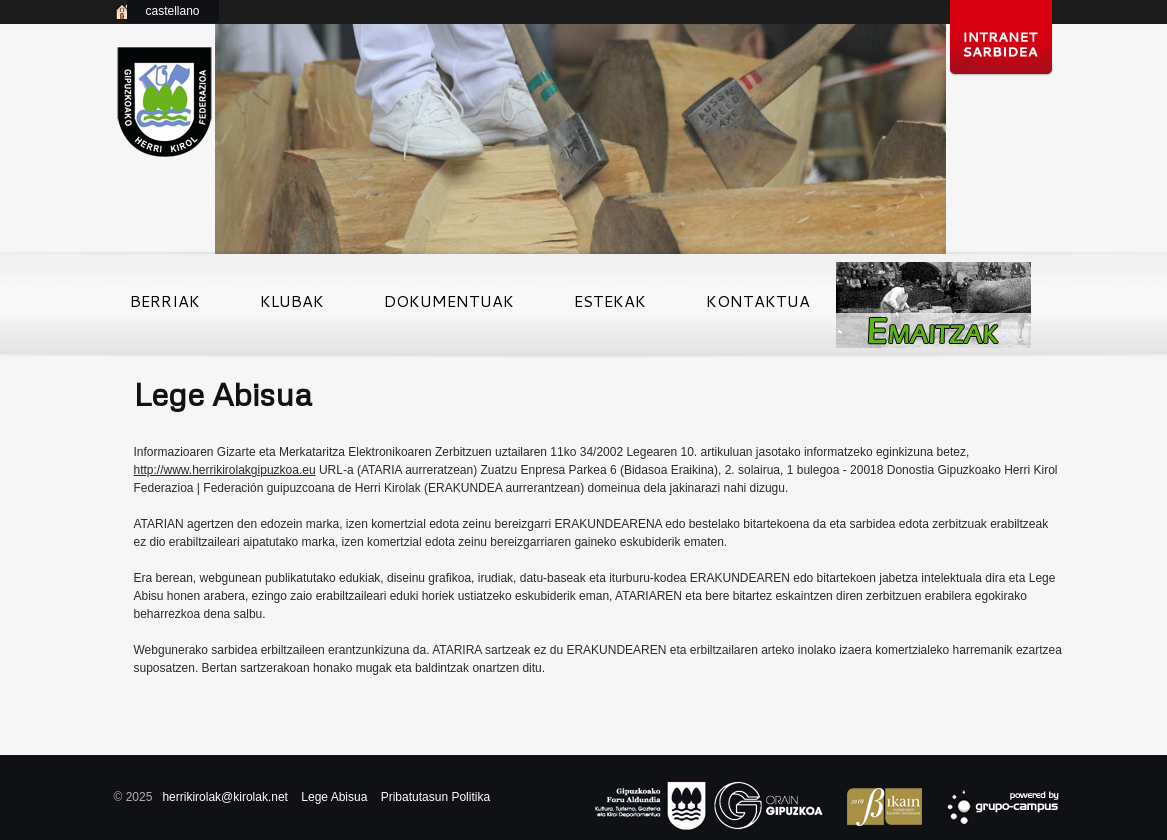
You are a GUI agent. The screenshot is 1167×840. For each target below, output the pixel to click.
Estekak (610, 307)
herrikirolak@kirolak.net (225, 797)
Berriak (165, 307)
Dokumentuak (449, 307)
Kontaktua (758, 307)
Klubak (292, 307)
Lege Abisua (334, 797)
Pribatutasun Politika (435, 797)
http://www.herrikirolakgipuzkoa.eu (225, 470)
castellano (172, 11)
